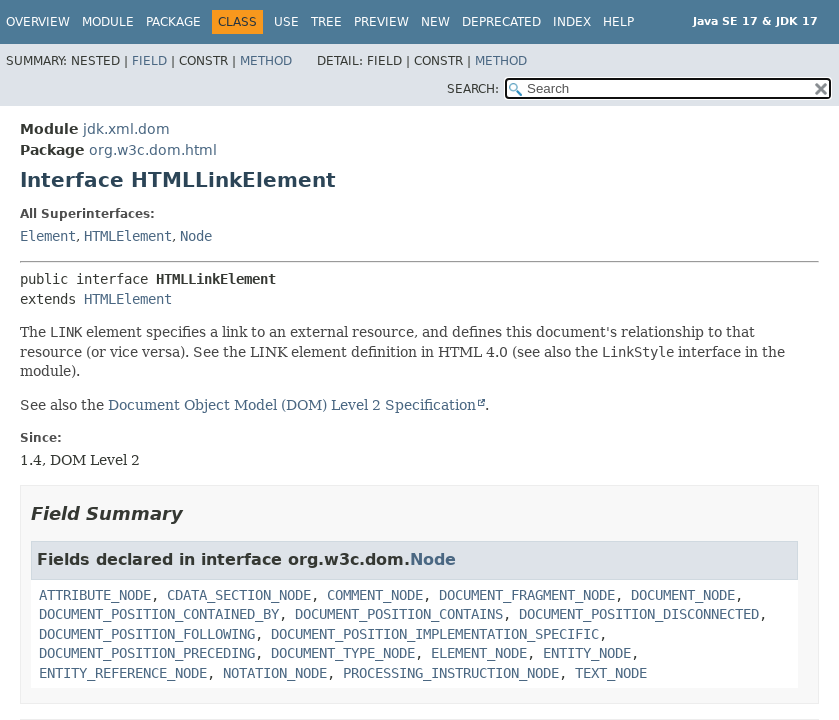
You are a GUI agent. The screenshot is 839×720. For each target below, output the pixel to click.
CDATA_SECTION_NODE (239, 595)
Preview (381, 22)
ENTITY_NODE (587, 653)
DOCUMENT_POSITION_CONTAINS (399, 614)
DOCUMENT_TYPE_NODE (343, 653)
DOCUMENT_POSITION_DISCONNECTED (639, 614)
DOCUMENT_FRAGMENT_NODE (527, 595)
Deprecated (501, 22)
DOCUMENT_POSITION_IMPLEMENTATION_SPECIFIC (435, 634)
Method (266, 61)
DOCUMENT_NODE (683, 595)
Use (286, 22)
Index (572, 22)
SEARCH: (473, 89)
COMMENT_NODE (375, 595)
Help (618, 22)
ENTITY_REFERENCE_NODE (123, 673)
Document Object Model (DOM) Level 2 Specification (292, 405)
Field (149, 61)
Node (196, 236)
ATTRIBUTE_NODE (95, 595)
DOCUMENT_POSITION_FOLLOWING (147, 634)
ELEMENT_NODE (479, 653)
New (435, 22)
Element (48, 236)
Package (173, 22)
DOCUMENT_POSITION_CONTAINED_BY (159, 614)
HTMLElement (128, 236)
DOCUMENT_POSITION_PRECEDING (147, 653)
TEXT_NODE (611, 673)
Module (108, 22)
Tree (326, 22)
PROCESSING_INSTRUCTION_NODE (451, 673)
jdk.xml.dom (126, 129)
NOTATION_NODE (275, 673)
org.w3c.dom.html (153, 150)
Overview (38, 22)
